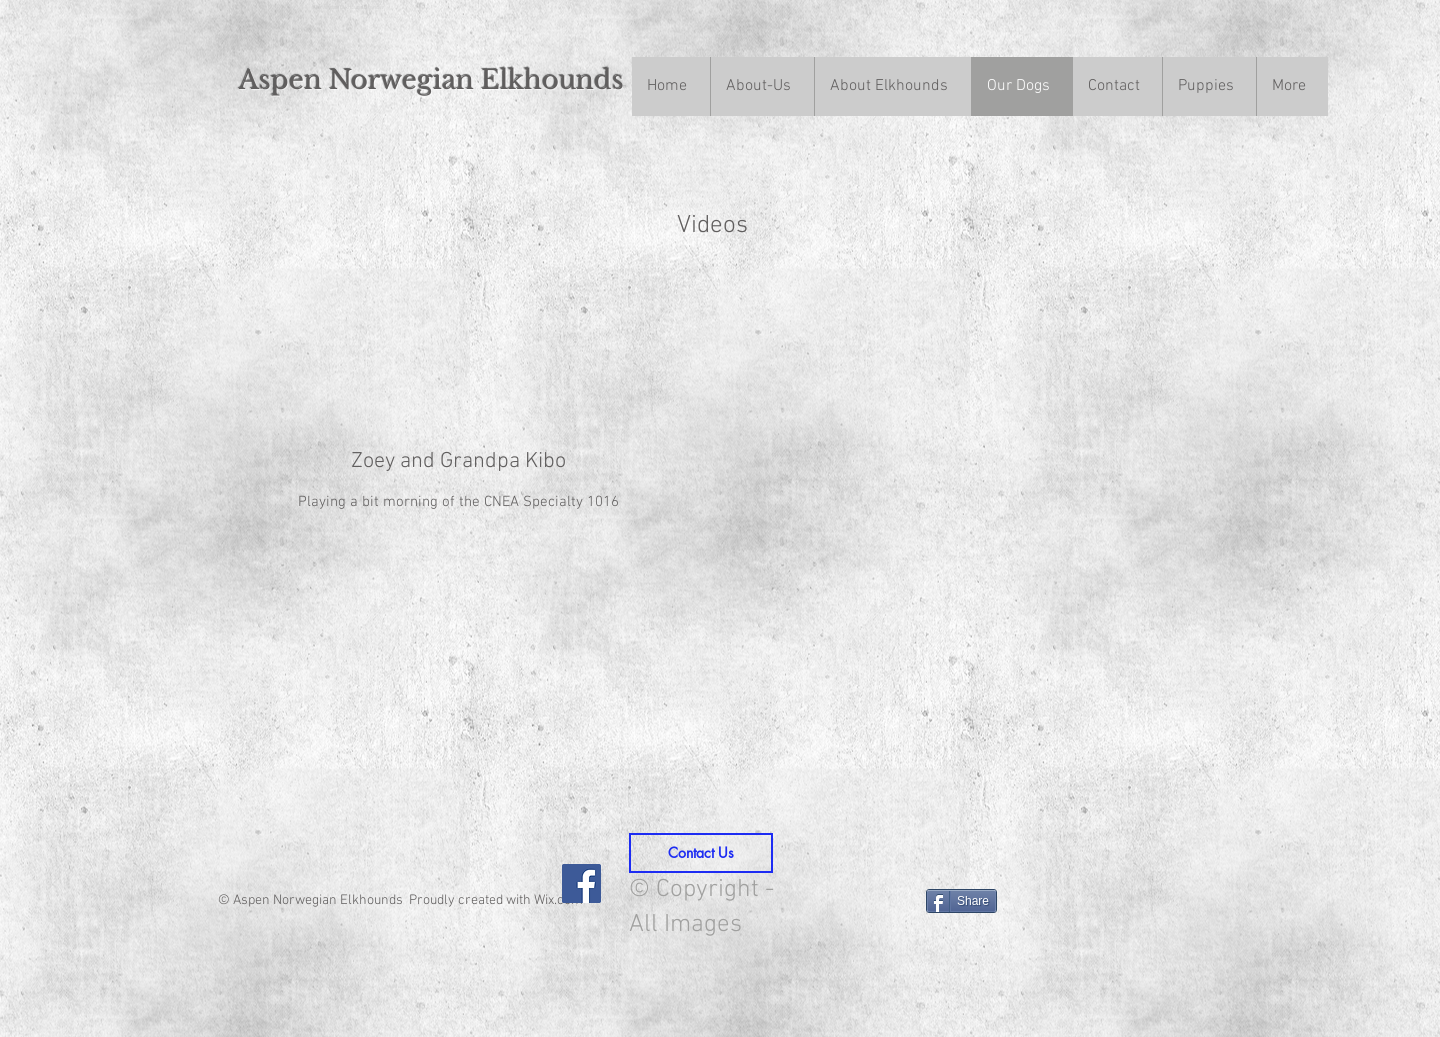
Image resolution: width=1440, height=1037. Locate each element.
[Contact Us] (701, 853)
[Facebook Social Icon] (581, 883)
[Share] (961, 901)
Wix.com (558, 900)
